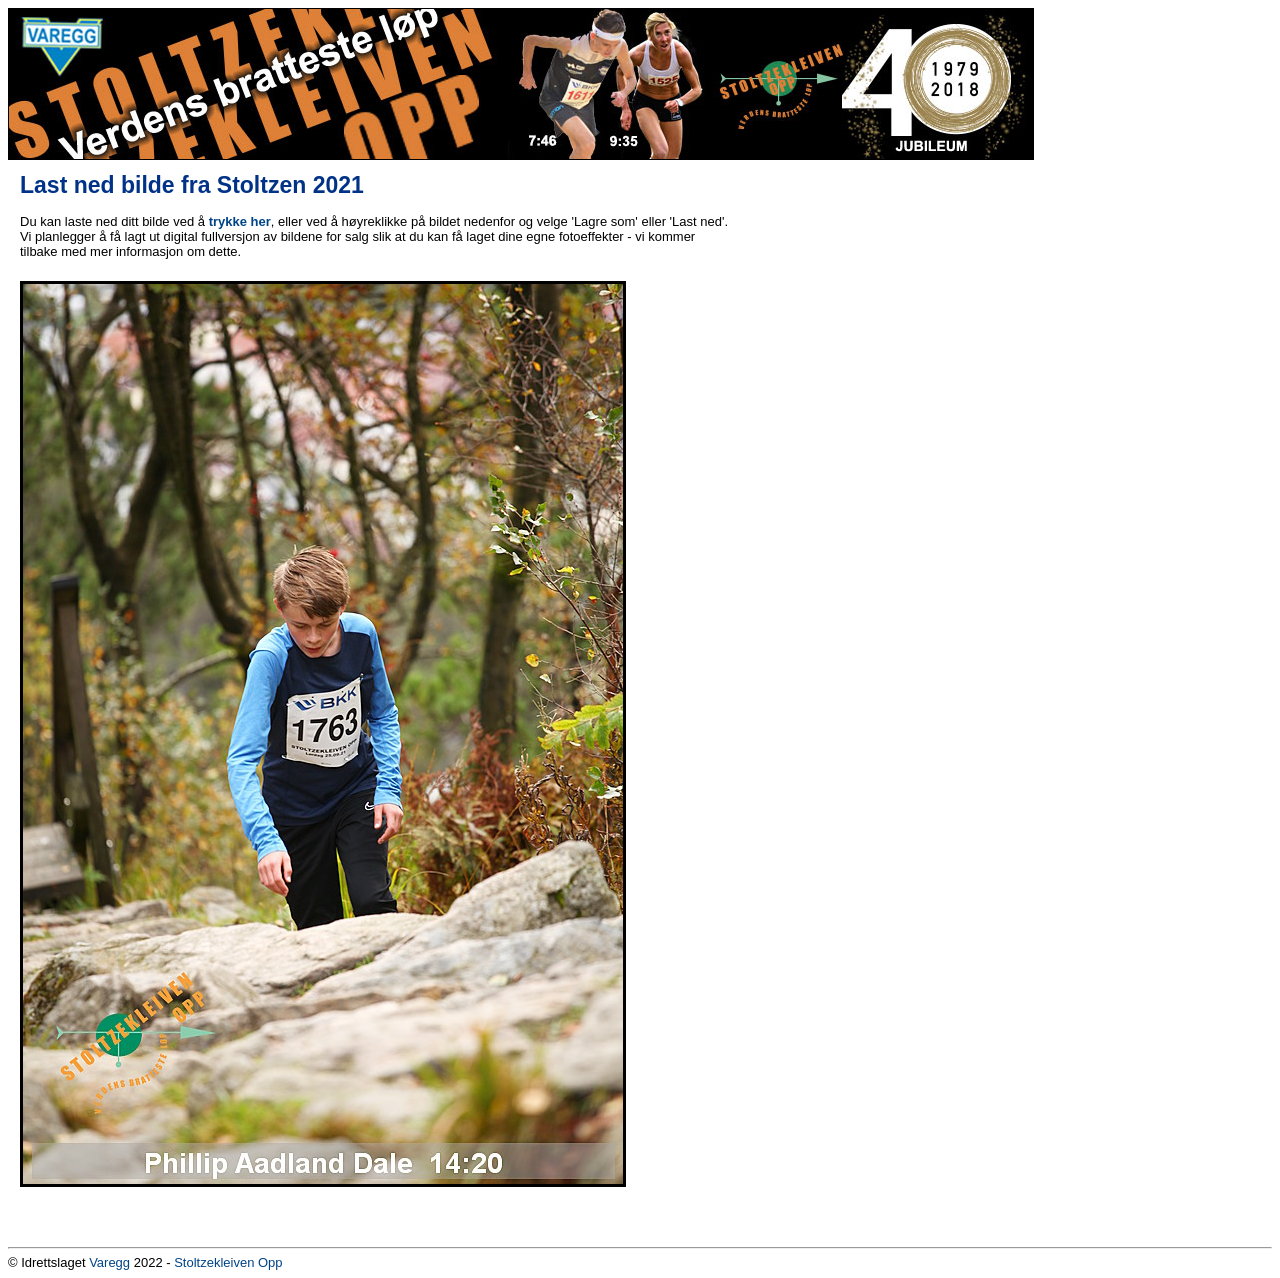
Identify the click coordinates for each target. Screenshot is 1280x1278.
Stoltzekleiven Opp (228, 1262)
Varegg (109, 1262)
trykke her (240, 221)
